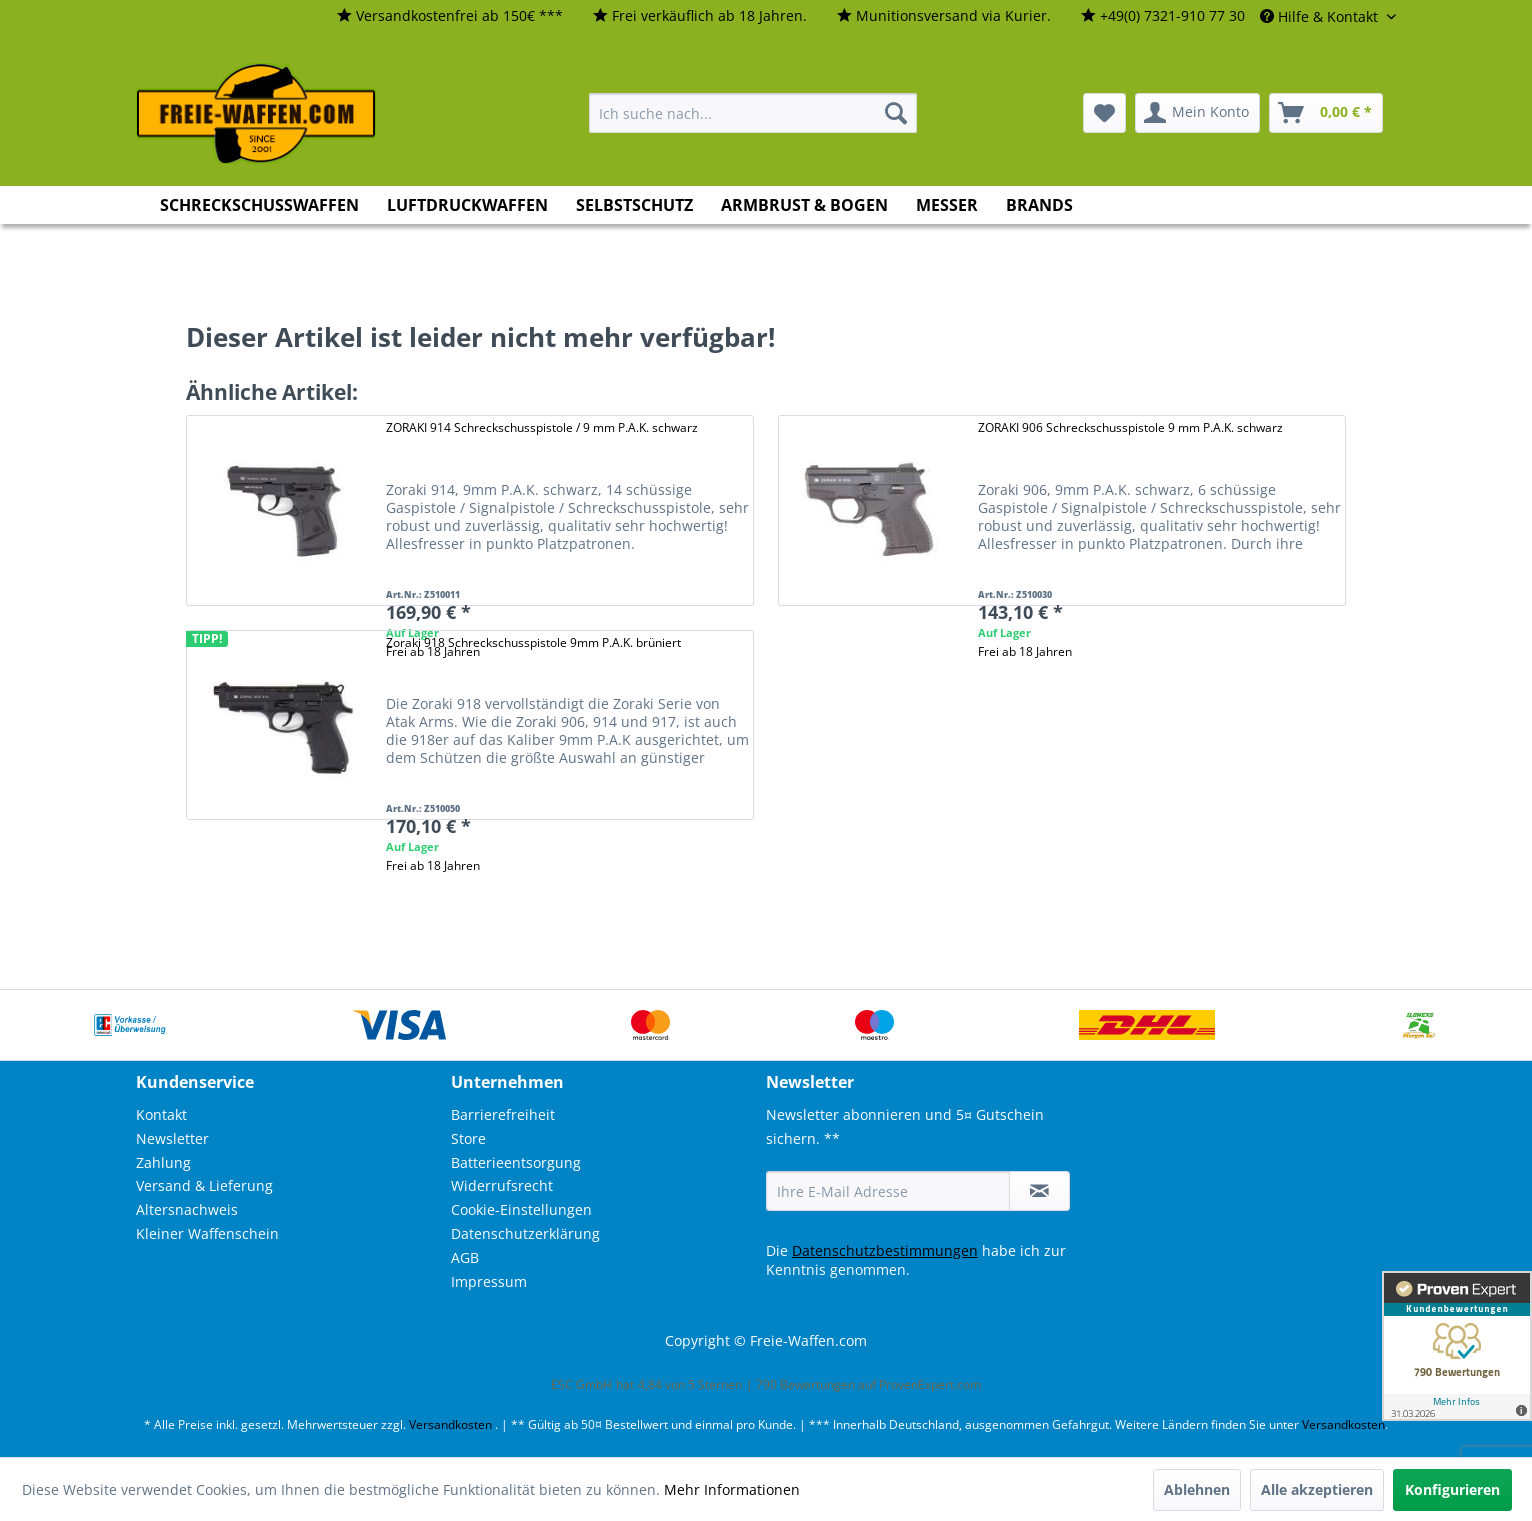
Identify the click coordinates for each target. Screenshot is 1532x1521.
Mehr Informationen (732, 1489)
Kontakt (161, 1114)
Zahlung (163, 1162)
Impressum (489, 1281)
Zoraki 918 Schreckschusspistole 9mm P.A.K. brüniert (533, 642)
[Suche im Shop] (753, 113)
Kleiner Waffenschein (207, 1233)
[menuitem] (450, 16)
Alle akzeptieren (1317, 1489)
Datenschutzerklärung (525, 1233)
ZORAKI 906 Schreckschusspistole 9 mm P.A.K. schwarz (1130, 427)
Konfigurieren (1452, 1489)
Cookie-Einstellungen (521, 1209)
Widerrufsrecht (502, 1185)
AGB (465, 1257)
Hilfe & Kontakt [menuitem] (1321, 16)
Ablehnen (1197, 1489)
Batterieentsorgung (516, 1162)
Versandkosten (450, 1424)
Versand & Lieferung (204, 1185)
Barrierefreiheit (503, 1114)
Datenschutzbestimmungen (885, 1250)
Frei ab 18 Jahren (1025, 651)
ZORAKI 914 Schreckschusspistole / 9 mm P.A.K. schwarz (542, 427)
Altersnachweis (187, 1209)
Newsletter (172, 1138)
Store (468, 1138)
